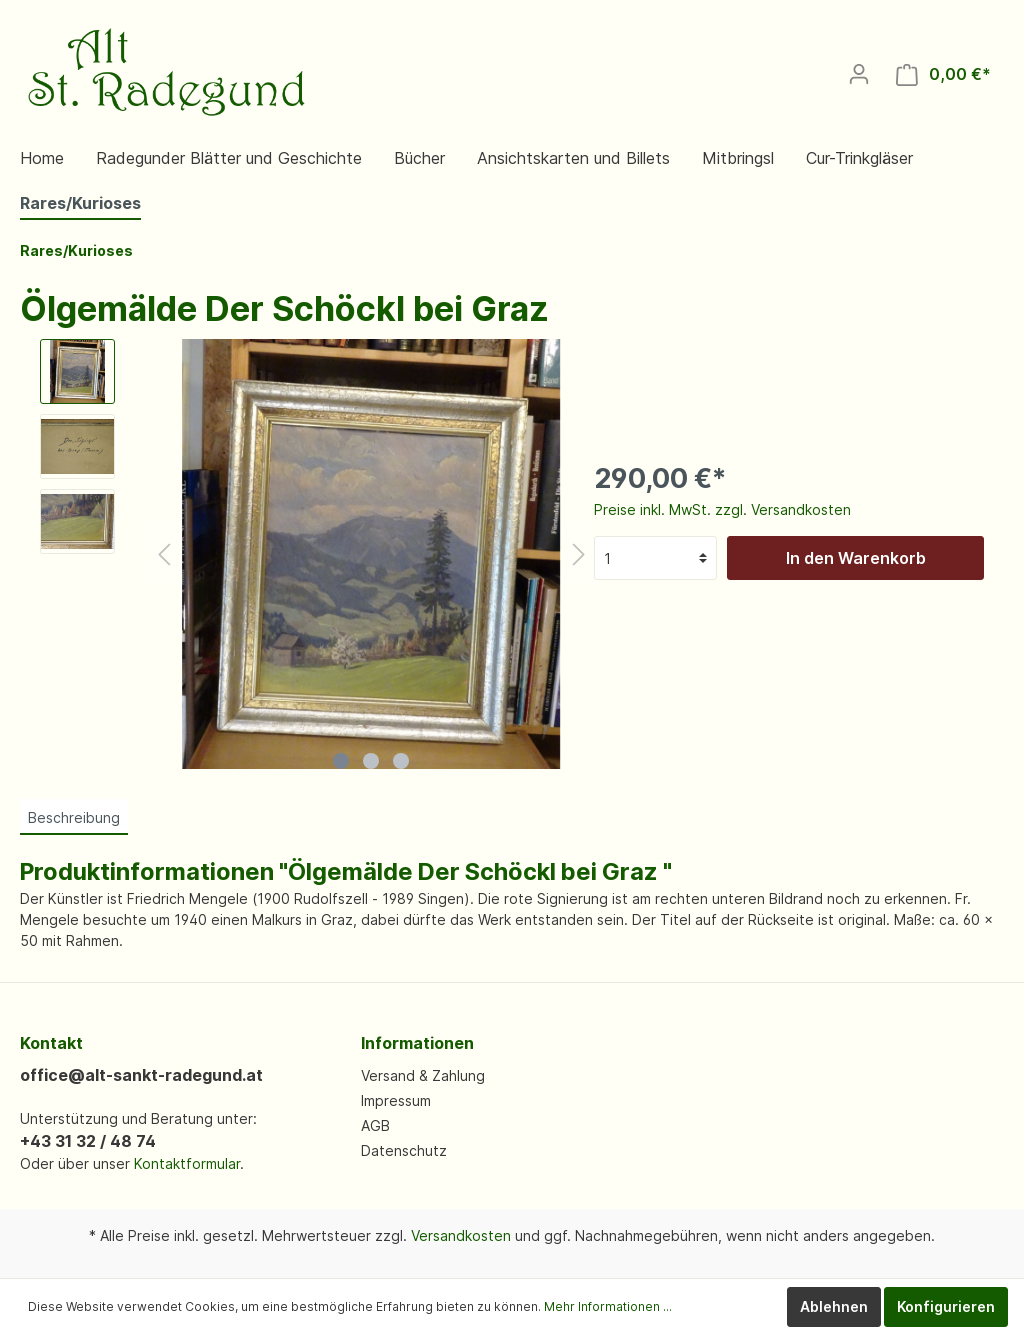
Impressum (396, 1100)
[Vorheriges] (164, 554)
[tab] (74, 817)
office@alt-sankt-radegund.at (141, 1075)
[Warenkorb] (943, 74)
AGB (375, 1125)
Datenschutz (404, 1150)
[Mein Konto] (859, 74)
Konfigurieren (946, 1306)
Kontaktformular (187, 1163)
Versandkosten (461, 1235)
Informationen (417, 1043)
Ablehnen (834, 1306)
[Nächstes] (579, 554)
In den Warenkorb (856, 558)
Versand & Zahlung (423, 1075)
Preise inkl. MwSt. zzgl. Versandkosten (722, 509)
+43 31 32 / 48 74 (88, 1141)
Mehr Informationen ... (608, 1306)
